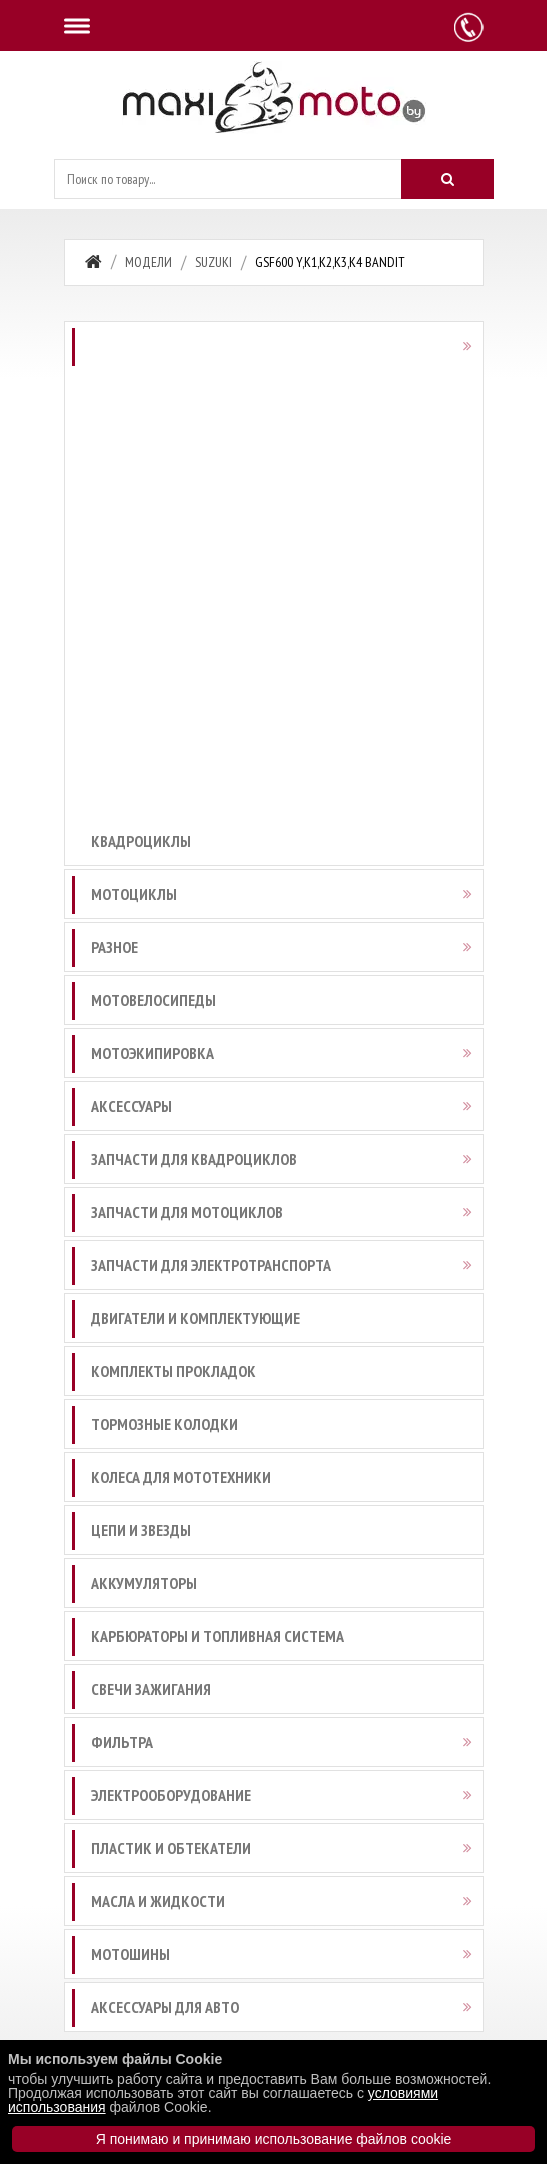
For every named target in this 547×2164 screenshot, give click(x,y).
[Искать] (447, 179)
